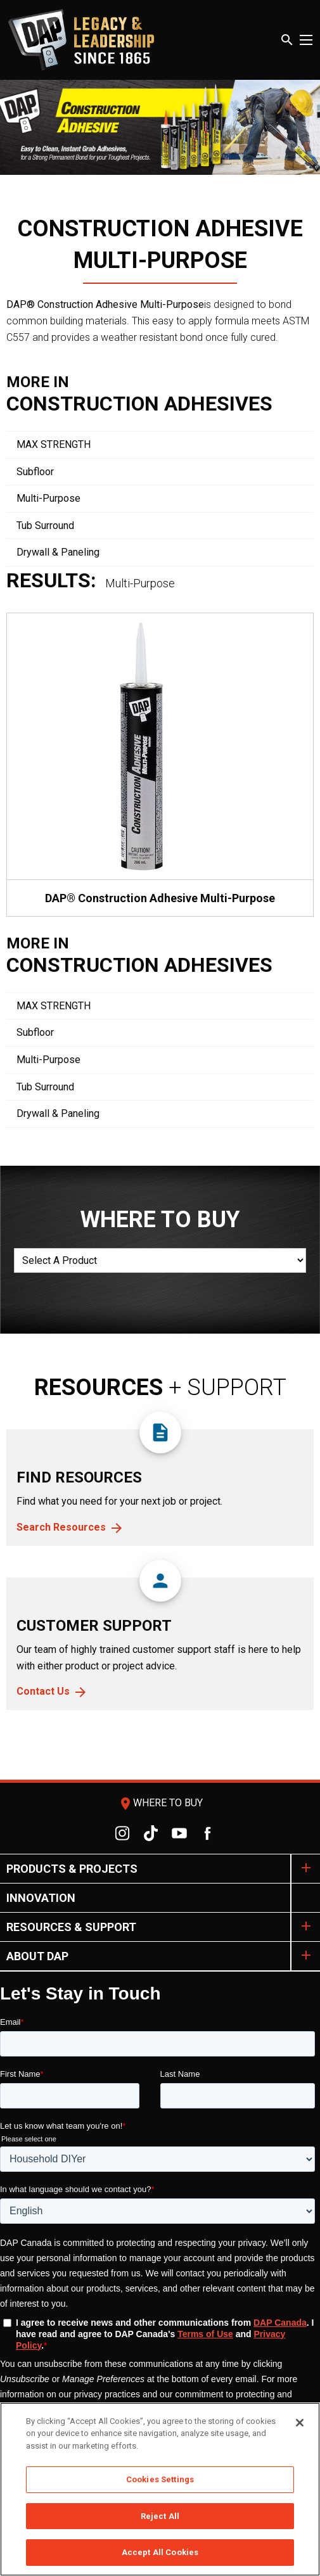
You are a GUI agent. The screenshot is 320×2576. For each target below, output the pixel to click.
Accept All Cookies (160, 2552)
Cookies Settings (160, 2479)
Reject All (160, 2516)
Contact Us (43, 1691)
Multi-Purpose (48, 498)
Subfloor (35, 472)
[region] (160, 2489)
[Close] (300, 2423)
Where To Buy (160, 1803)
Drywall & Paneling (57, 552)
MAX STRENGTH (53, 444)
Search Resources (61, 1527)
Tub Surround (45, 526)
